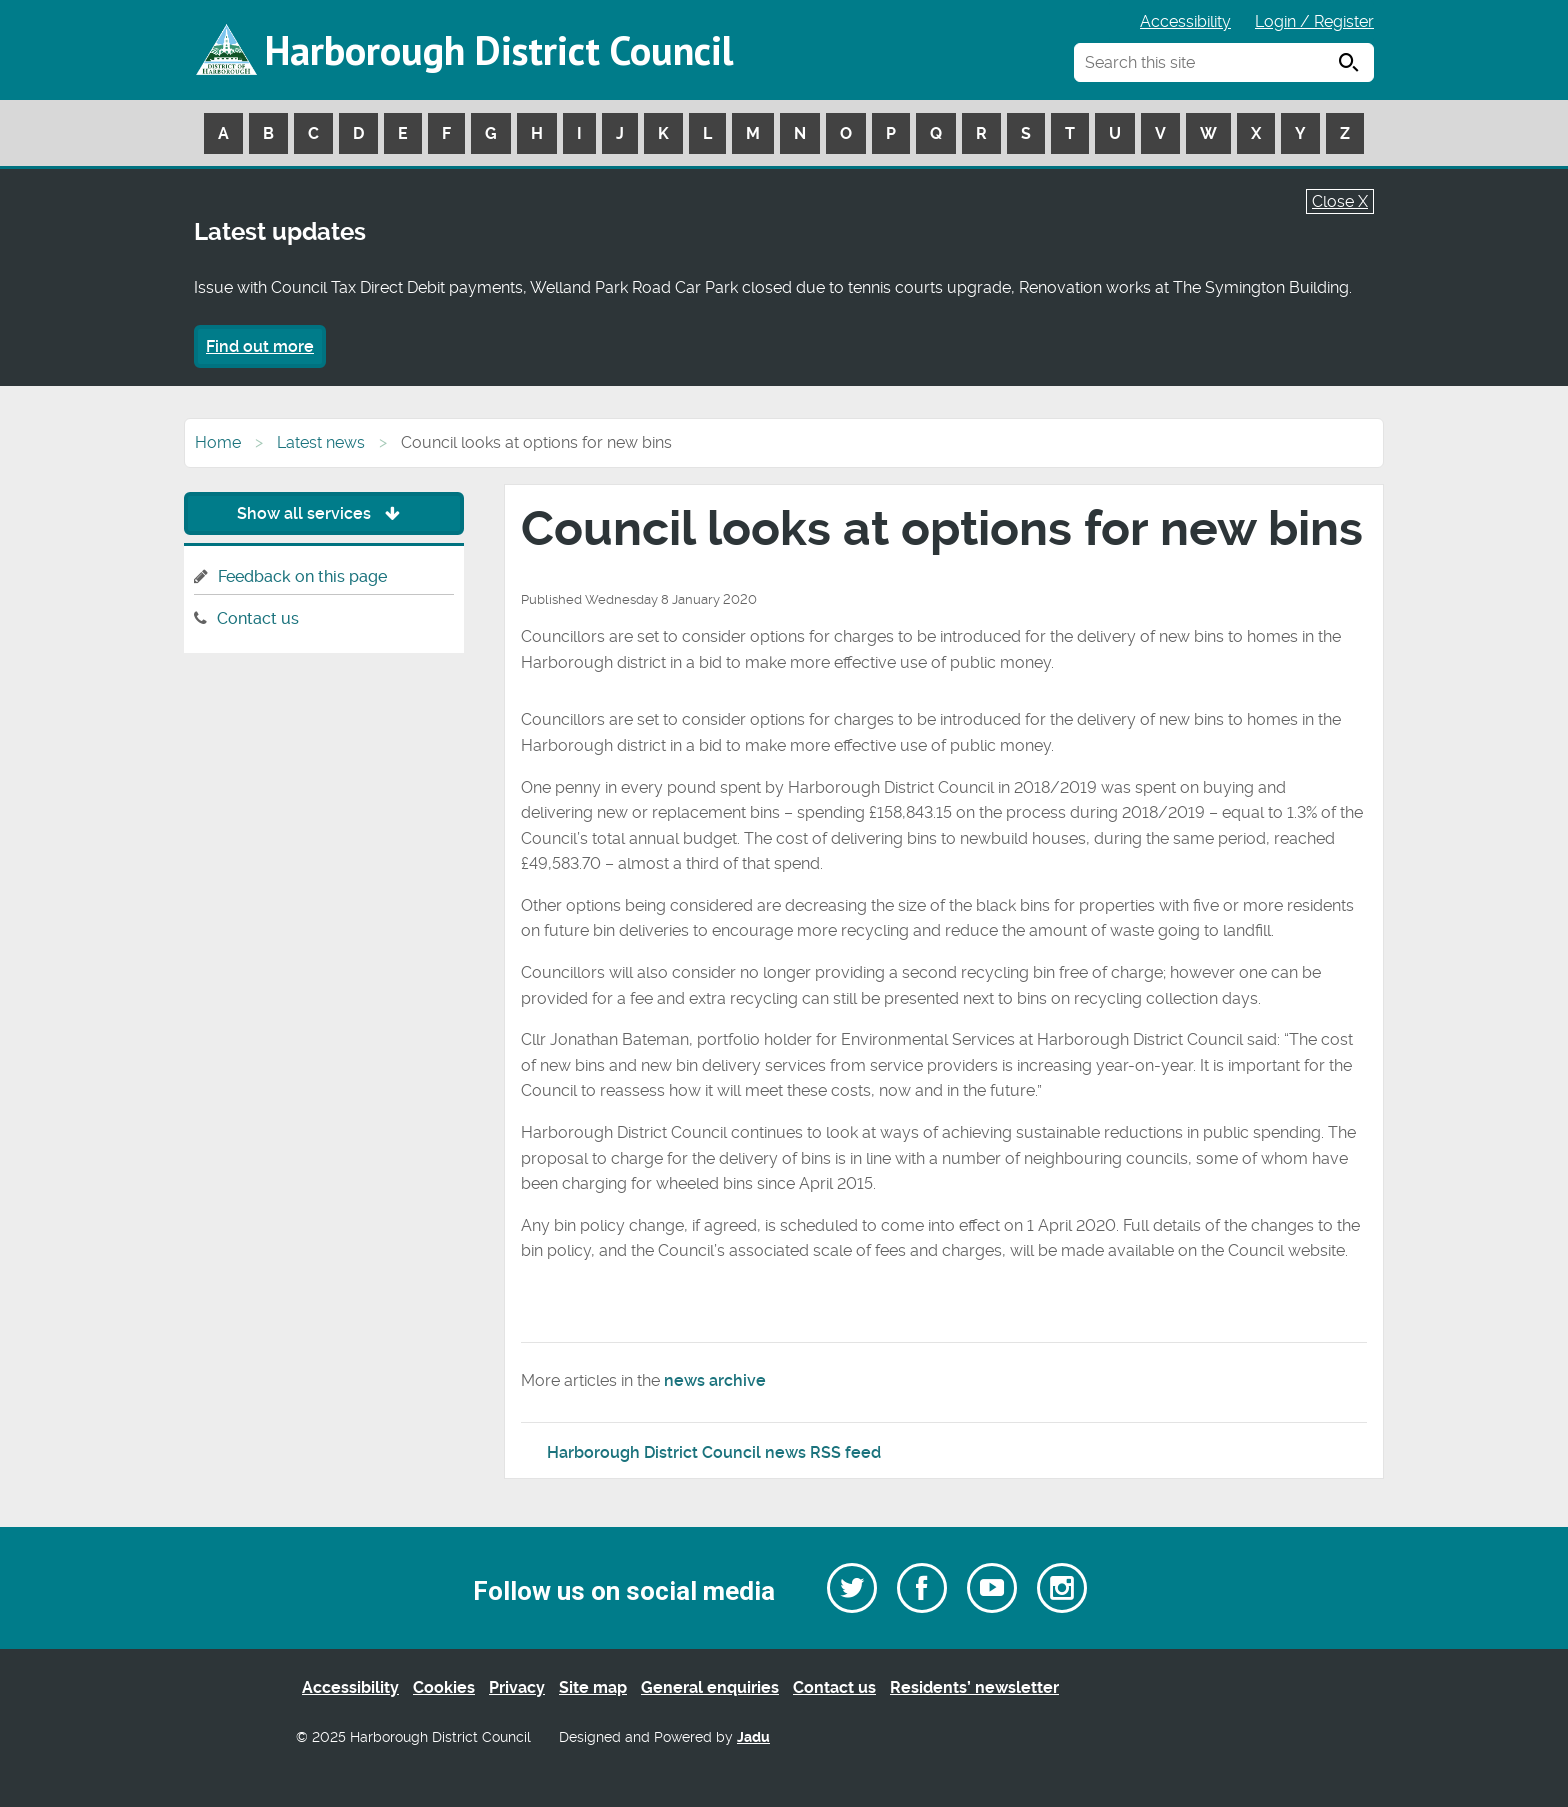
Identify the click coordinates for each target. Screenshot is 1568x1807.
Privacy (517, 1687)
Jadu (753, 1737)
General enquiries (710, 1687)
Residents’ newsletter (974, 1687)
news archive (715, 1380)
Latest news (321, 442)
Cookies (444, 1687)
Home (218, 442)
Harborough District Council (499, 50)
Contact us (258, 618)
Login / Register (1314, 21)
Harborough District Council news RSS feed (714, 1452)
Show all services (323, 513)
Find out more (260, 346)
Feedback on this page (302, 576)
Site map (593, 1687)
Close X (1340, 201)
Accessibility (1185, 21)
